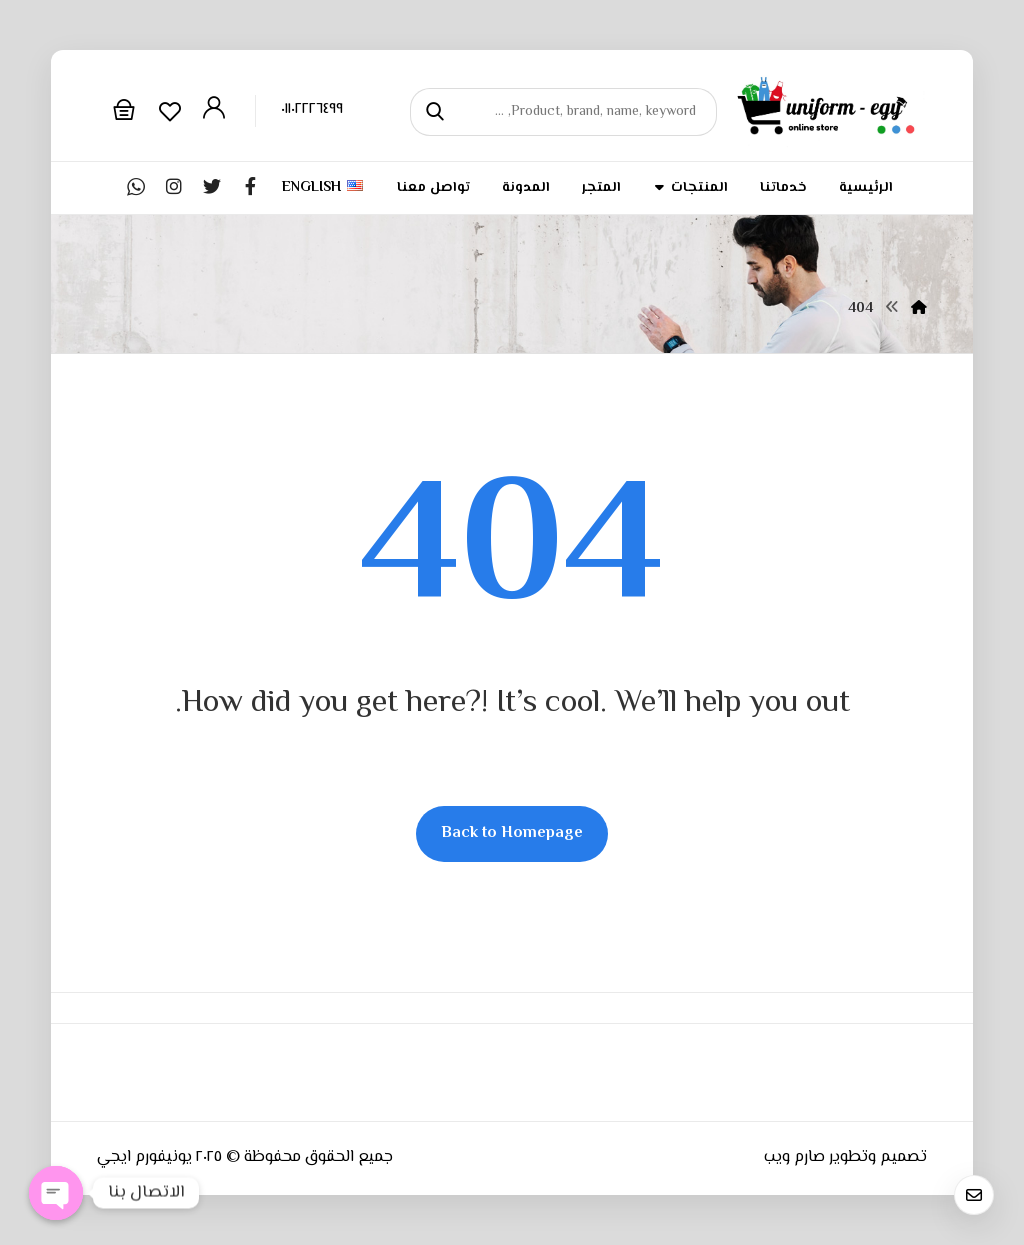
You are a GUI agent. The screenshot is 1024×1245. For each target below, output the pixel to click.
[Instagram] (174, 186)
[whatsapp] (136, 186)
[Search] (437, 112)
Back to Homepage (512, 833)
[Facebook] (250, 186)
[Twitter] (212, 186)
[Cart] (124, 109)
